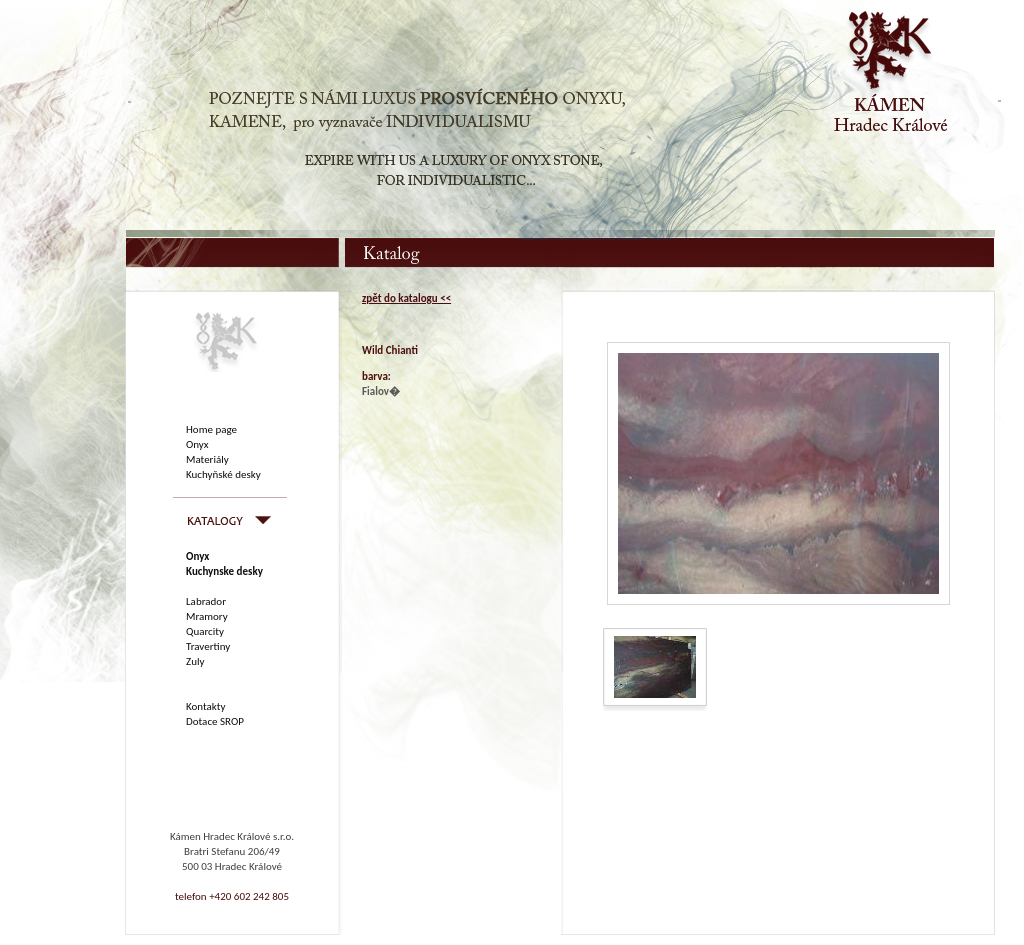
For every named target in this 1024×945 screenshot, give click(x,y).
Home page (211, 429)
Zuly (195, 661)
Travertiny (208, 646)
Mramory (207, 616)
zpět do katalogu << (406, 298)
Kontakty (205, 706)
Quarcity (205, 631)
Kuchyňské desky (223, 474)
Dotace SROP (215, 721)
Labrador (206, 601)
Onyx (197, 444)
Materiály (207, 459)
